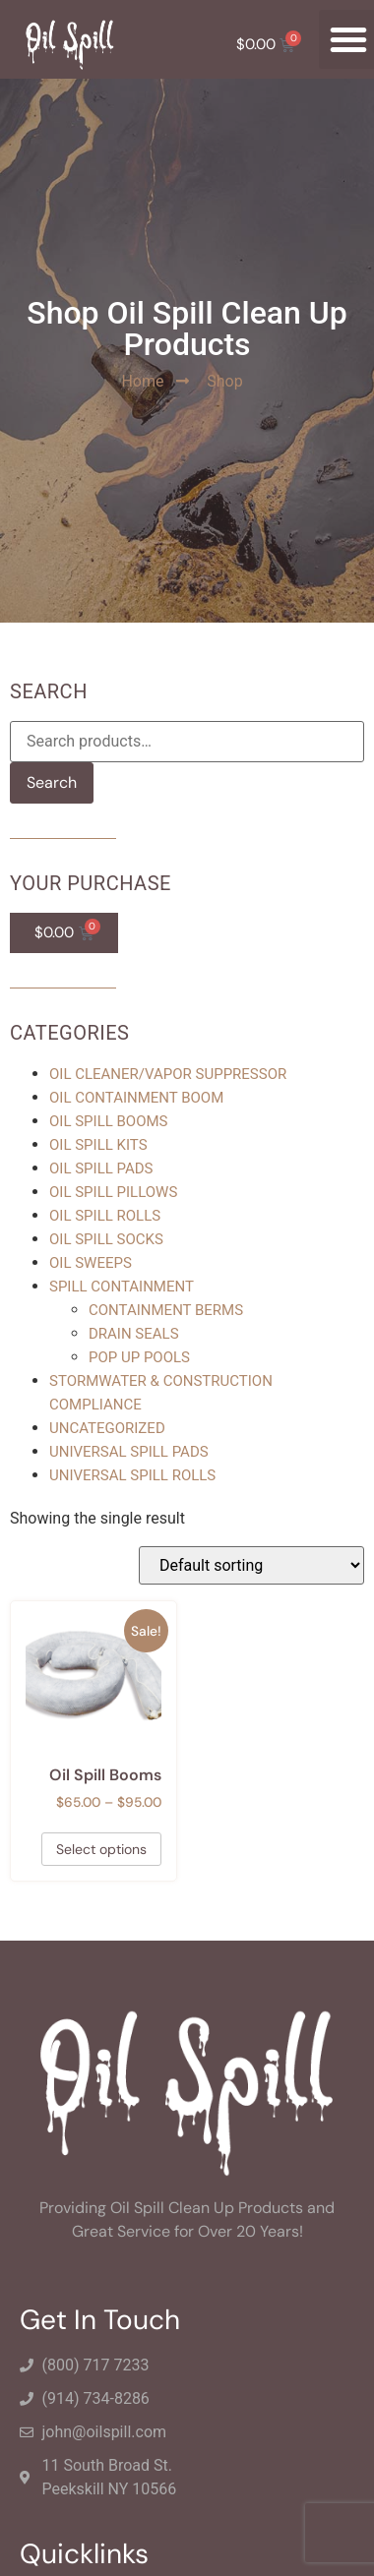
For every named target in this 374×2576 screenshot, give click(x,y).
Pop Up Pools (139, 1357)
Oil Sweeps (90, 1263)
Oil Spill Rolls (104, 1216)
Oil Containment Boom (136, 1098)
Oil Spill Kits (98, 1145)
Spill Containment (121, 1286)
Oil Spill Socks (106, 1239)
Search (52, 782)
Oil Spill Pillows (113, 1192)
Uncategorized (107, 1428)
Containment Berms (166, 1310)
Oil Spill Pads (101, 1168)
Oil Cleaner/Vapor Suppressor (167, 1074)
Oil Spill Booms (108, 1121)
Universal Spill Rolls (132, 1475)
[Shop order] (251, 1565)
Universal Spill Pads (129, 1452)
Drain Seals (134, 1334)
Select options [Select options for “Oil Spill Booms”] (101, 1849)
